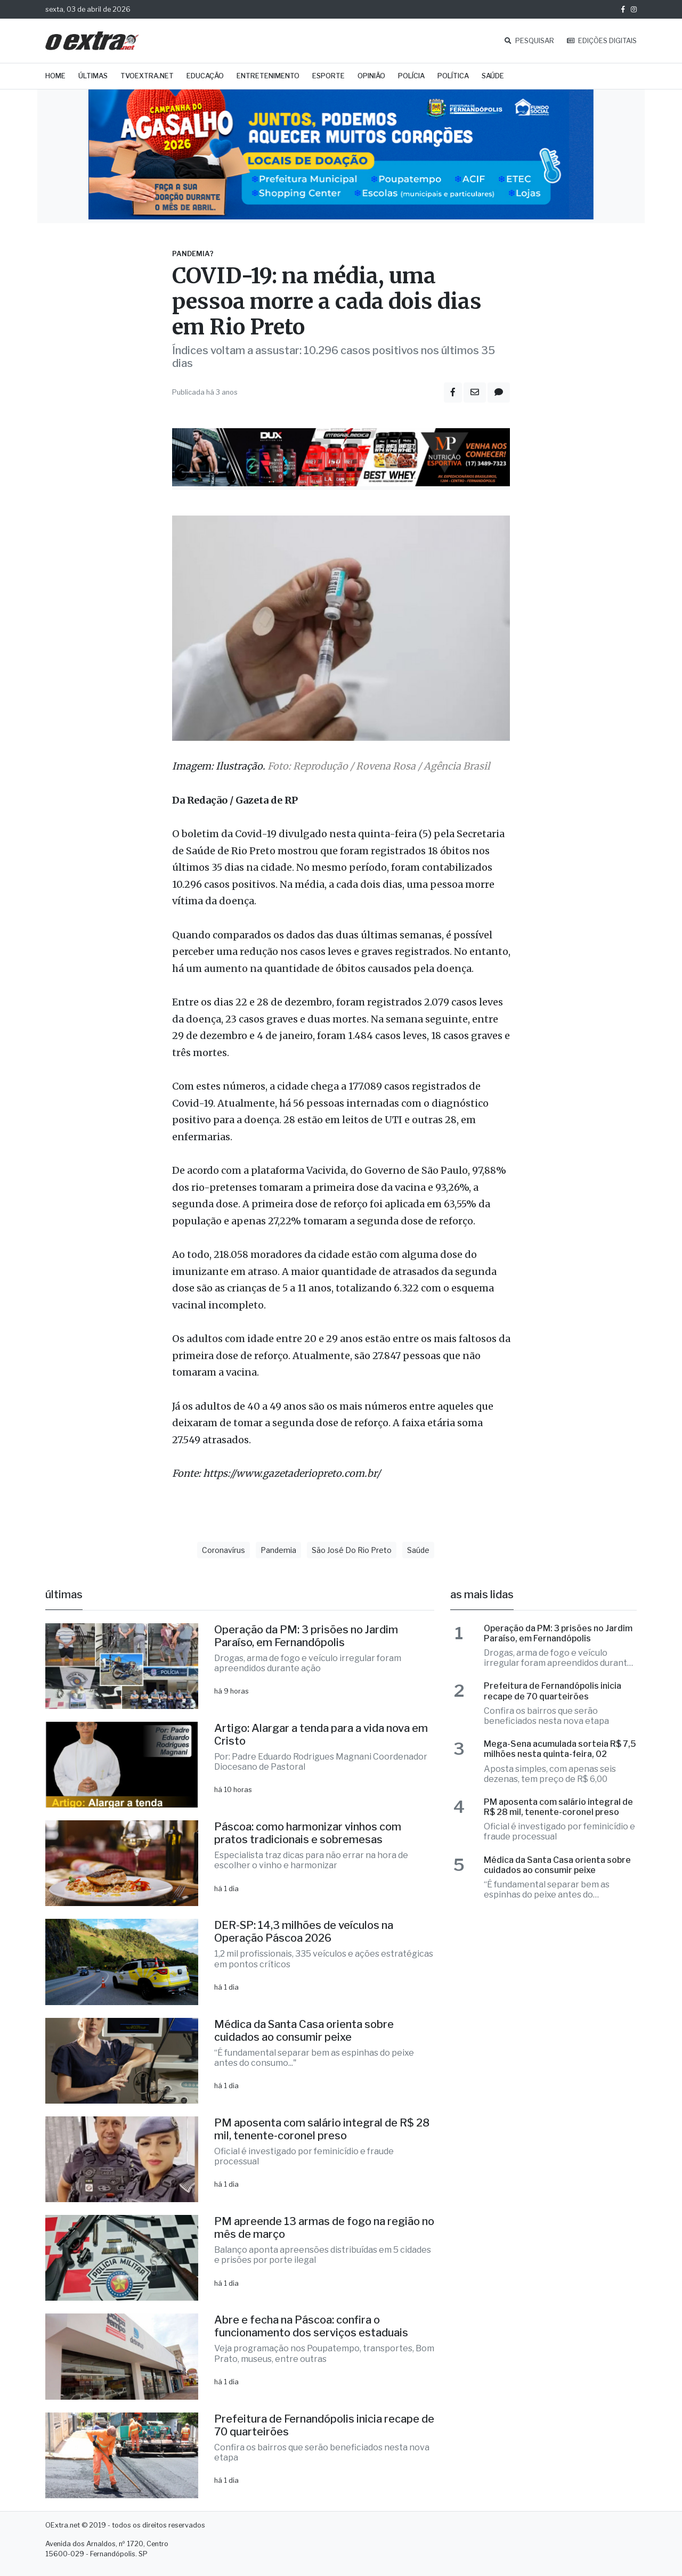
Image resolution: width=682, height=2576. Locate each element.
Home (55, 76)
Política (453, 76)
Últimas (93, 76)
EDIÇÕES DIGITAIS (602, 41)
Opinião (371, 76)
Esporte (328, 76)
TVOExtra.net (147, 76)
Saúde (493, 76)
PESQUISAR (529, 41)
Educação (205, 76)
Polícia (411, 76)
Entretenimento (268, 76)
